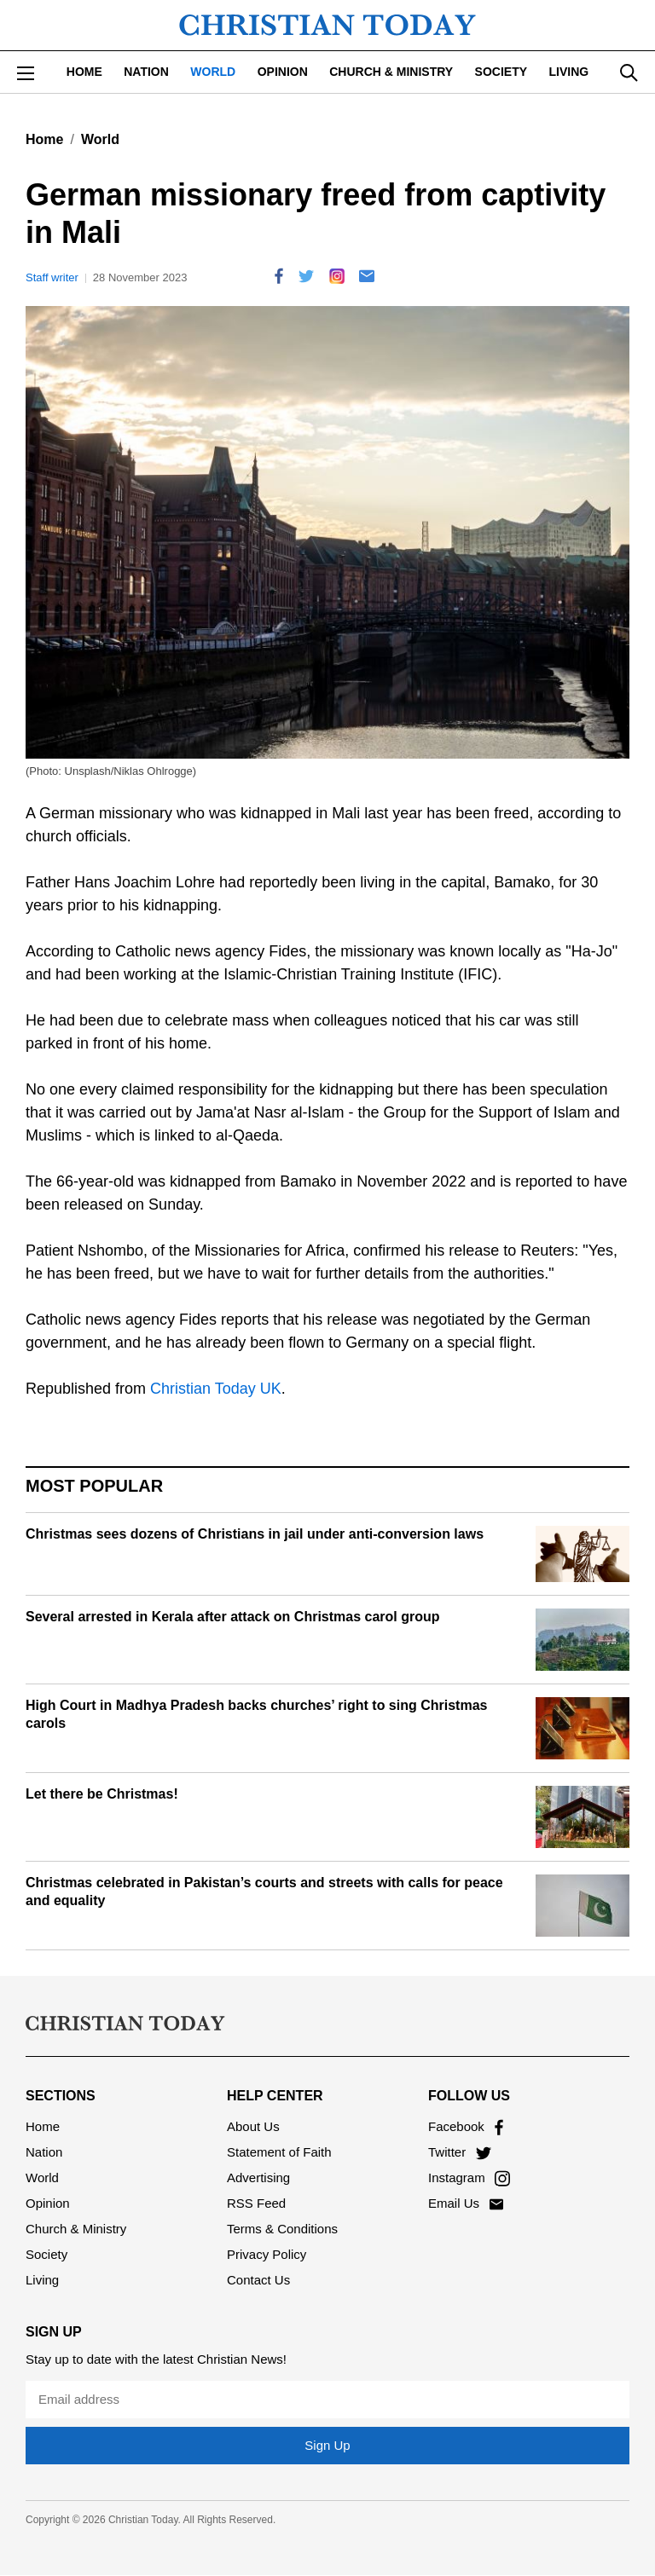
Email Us (465, 2203)
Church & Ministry (391, 71)
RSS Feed (256, 2203)
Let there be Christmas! (102, 1794)
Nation (146, 71)
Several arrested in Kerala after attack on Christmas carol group (233, 1616)
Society (501, 71)
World (212, 71)
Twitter (459, 2152)
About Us (253, 2126)
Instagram (469, 2177)
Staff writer (52, 277)
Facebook (465, 2126)
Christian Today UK (215, 1388)
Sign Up (327, 2445)
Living (569, 71)
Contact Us (258, 2280)
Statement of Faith (279, 2152)
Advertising (258, 2177)
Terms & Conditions (282, 2228)
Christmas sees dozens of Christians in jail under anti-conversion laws (255, 1534)
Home (84, 71)
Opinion (283, 71)
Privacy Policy (266, 2254)
